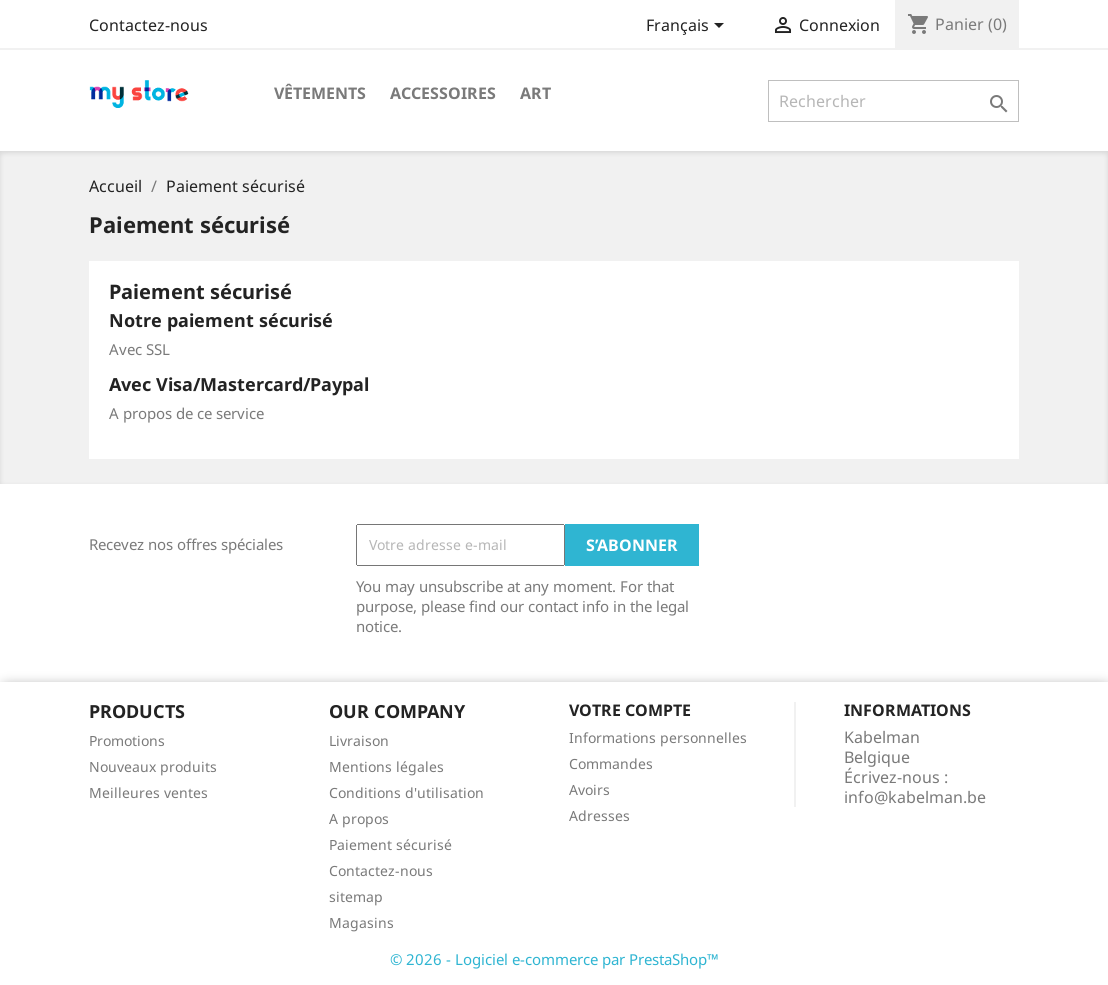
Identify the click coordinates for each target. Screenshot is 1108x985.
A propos (359, 818)
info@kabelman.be (915, 797)
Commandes (611, 763)
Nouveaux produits (153, 766)
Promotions (127, 740)
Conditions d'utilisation (406, 792)
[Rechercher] (893, 101)
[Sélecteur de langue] (688, 27)
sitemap (356, 896)
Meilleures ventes (148, 792)
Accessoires (443, 93)
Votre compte (630, 710)
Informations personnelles (658, 737)
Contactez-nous (148, 25)
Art (535, 93)
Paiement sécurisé (390, 844)
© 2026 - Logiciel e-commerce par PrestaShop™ (554, 959)
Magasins (361, 922)
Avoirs (589, 789)
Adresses (599, 815)
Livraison (359, 740)
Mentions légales (386, 766)
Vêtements (320, 93)
